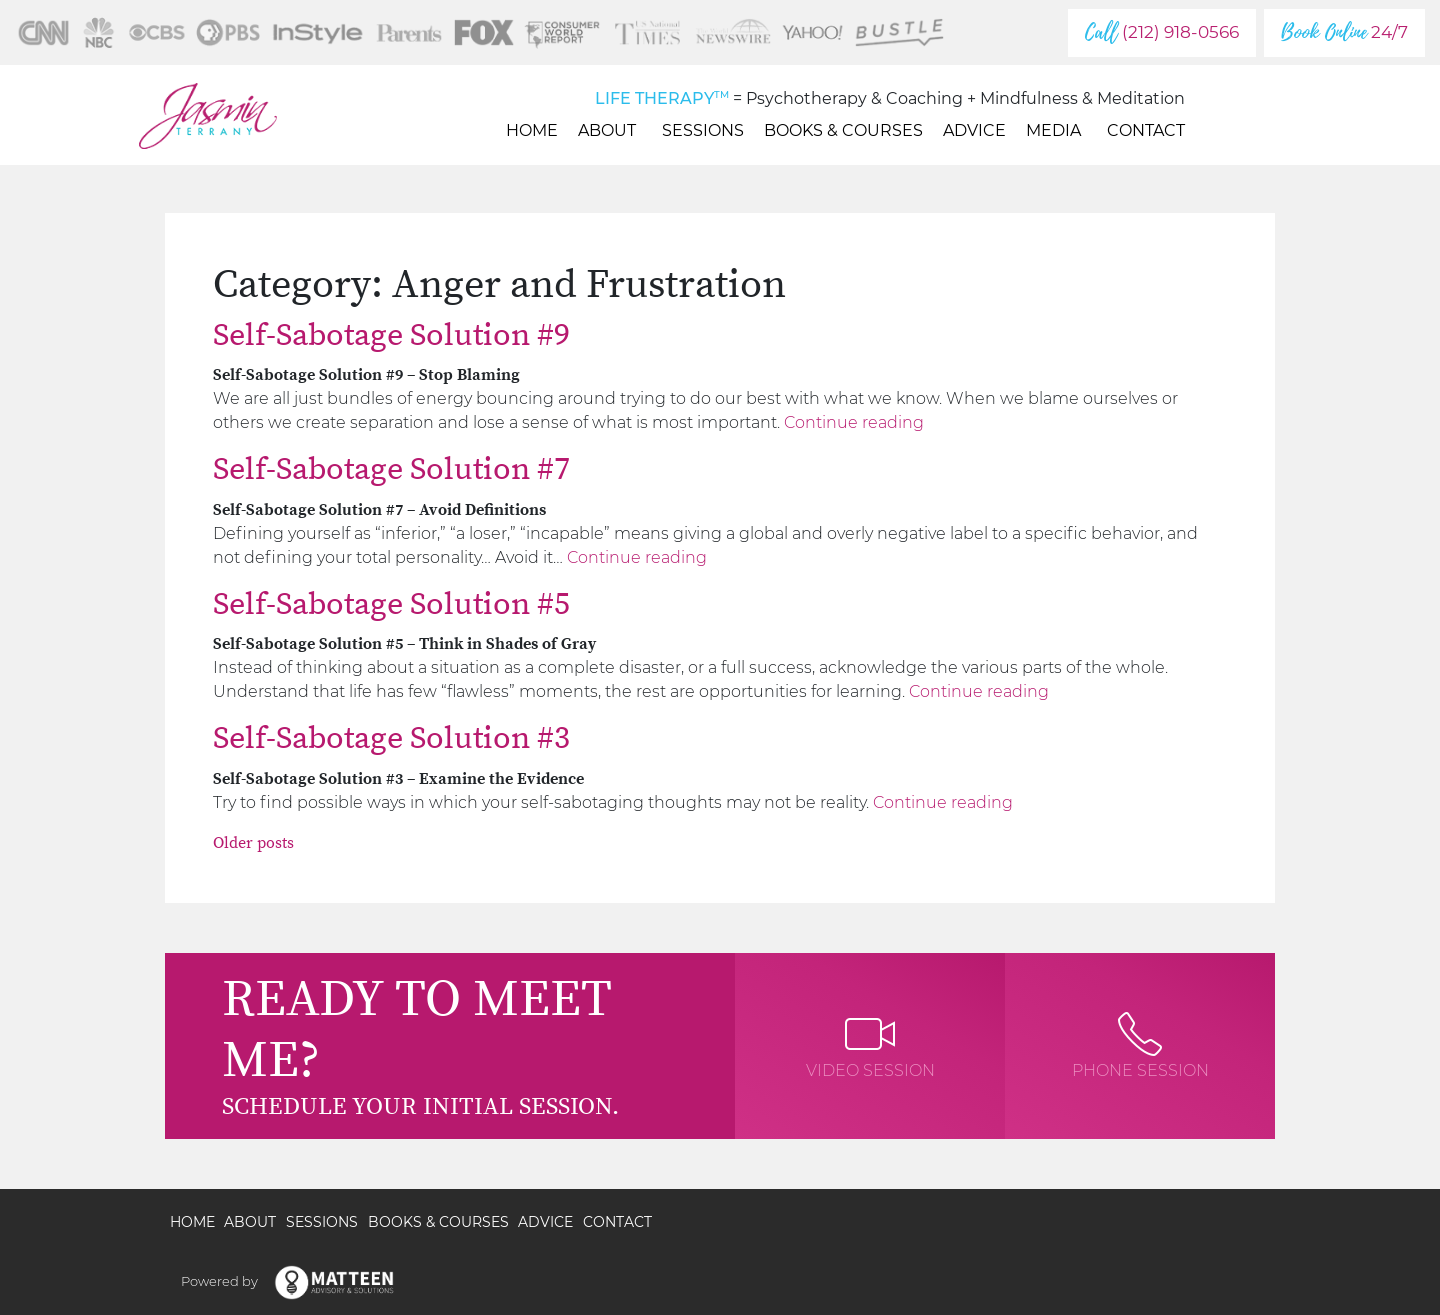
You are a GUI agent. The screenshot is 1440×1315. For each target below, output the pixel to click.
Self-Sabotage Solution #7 (391, 470)
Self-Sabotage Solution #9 (391, 336)
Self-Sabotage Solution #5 (391, 605)
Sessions (703, 130)
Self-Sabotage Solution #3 (391, 739)
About (610, 130)
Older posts (253, 843)
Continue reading (854, 422)
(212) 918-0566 (1162, 32)
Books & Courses (843, 130)
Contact (1146, 130)
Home (532, 130)
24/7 (1344, 32)
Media (1056, 130)
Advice (974, 130)
